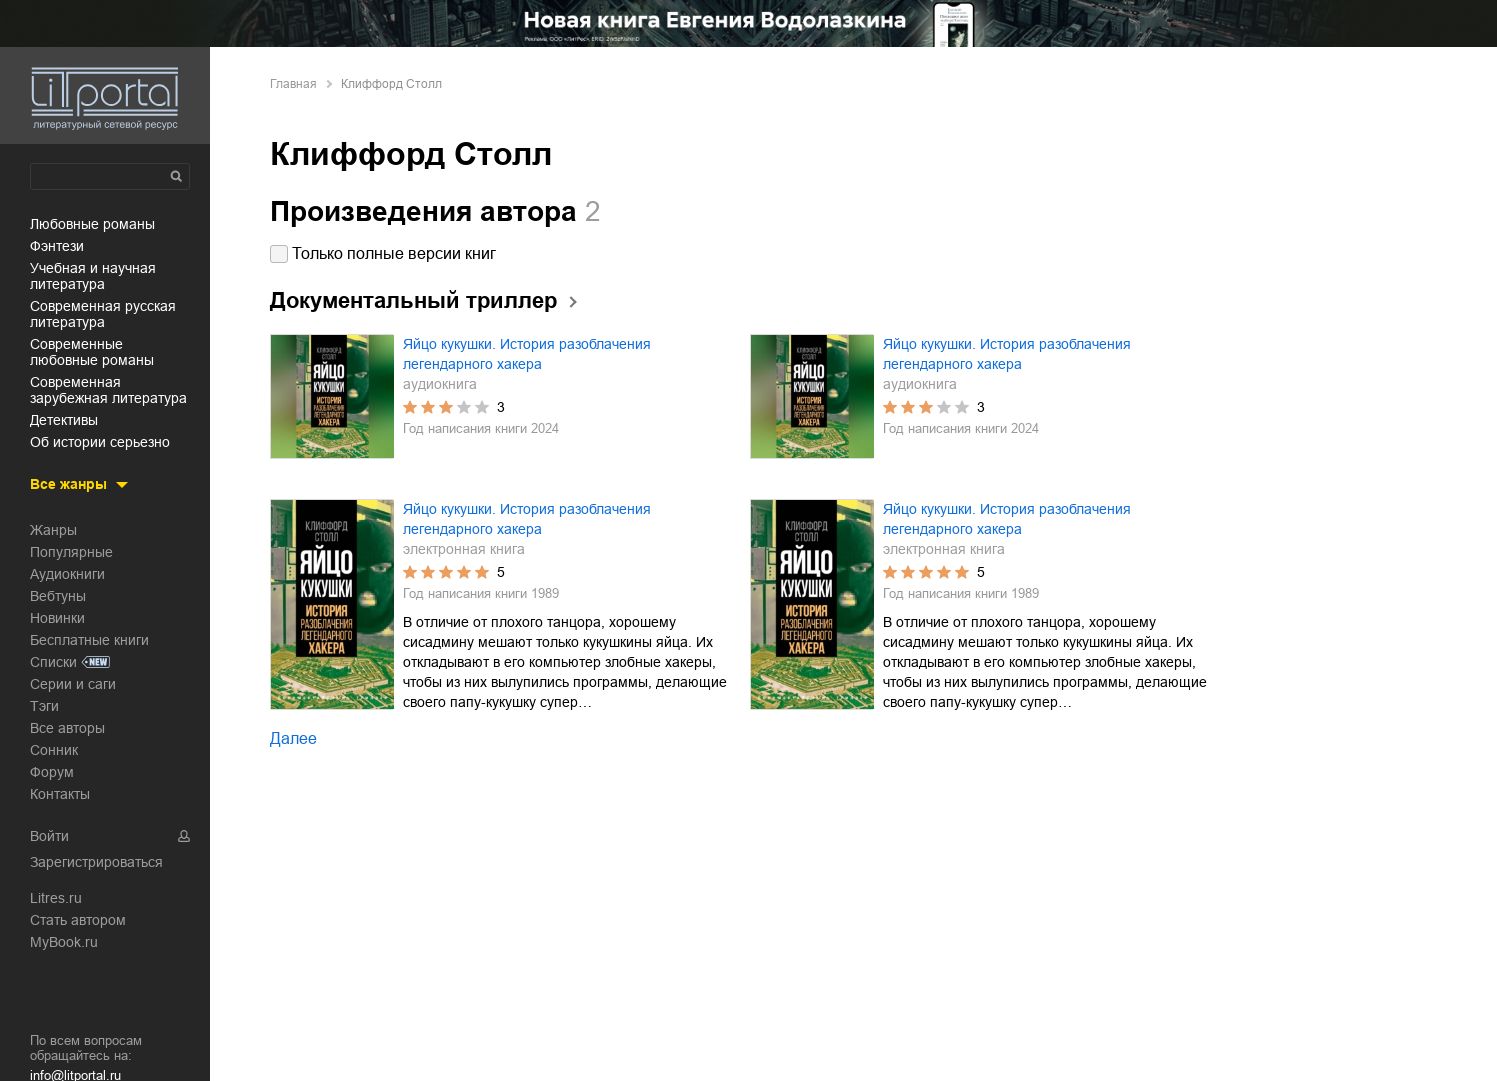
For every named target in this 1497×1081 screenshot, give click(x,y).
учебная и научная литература (93, 276)
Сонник (54, 750)
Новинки (57, 618)
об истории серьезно (100, 442)
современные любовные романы (92, 352)
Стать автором (78, 920)
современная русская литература (103, 314)
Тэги (44, 706)
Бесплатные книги (89, 640)
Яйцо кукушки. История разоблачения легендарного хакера (527, 354)
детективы (64, 420)
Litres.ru (56, 898)
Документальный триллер (413, 300)
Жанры (53, 530)
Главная (293, 84)
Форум (52, 772)
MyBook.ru (64, 942)
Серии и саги (73, 684)
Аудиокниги (67, 574)
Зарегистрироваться (96, 862)
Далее (293, 738)
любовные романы (92, 224)
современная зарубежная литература (108, 390)
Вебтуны (58, 596)
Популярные (71, 552)
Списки (53, 662)
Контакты (60, 794)
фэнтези (57, 246)
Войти (49, 836)
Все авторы (67, 728)
